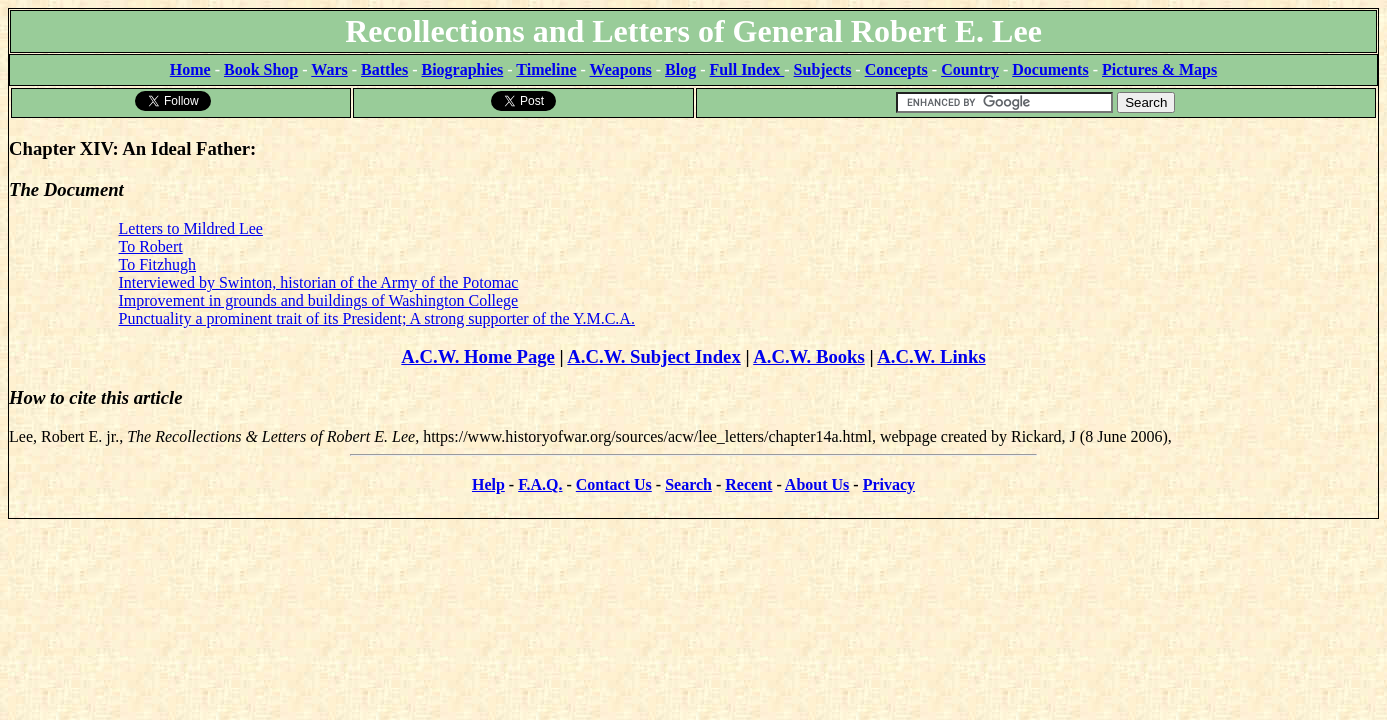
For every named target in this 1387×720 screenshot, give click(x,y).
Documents (1050, 69)
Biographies (462, 69)
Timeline (546, 69)
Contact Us (614, 484)
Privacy (889, 484)
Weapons (621, 69)
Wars (329, 69)
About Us (817, 484)
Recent (748, 484)
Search (688, 484)
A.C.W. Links (931, 356)
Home (190, 69)
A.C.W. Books (809, 356)
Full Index (747, 69)
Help (488, 484)
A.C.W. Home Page (478, 356)
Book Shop (261, 69)
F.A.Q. (540, 484)
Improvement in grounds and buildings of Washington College (319, 300)
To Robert (151, 246)
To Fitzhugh (158, 264)
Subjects (823, 69)
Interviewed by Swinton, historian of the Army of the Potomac (319, 282)
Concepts (896, 69)
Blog (680, 69)
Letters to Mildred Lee (191, 228)
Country (970, 69)
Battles (384, 69)
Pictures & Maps (1159, 69)
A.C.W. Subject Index (653, 356)
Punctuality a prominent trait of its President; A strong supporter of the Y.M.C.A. (377, 318)
